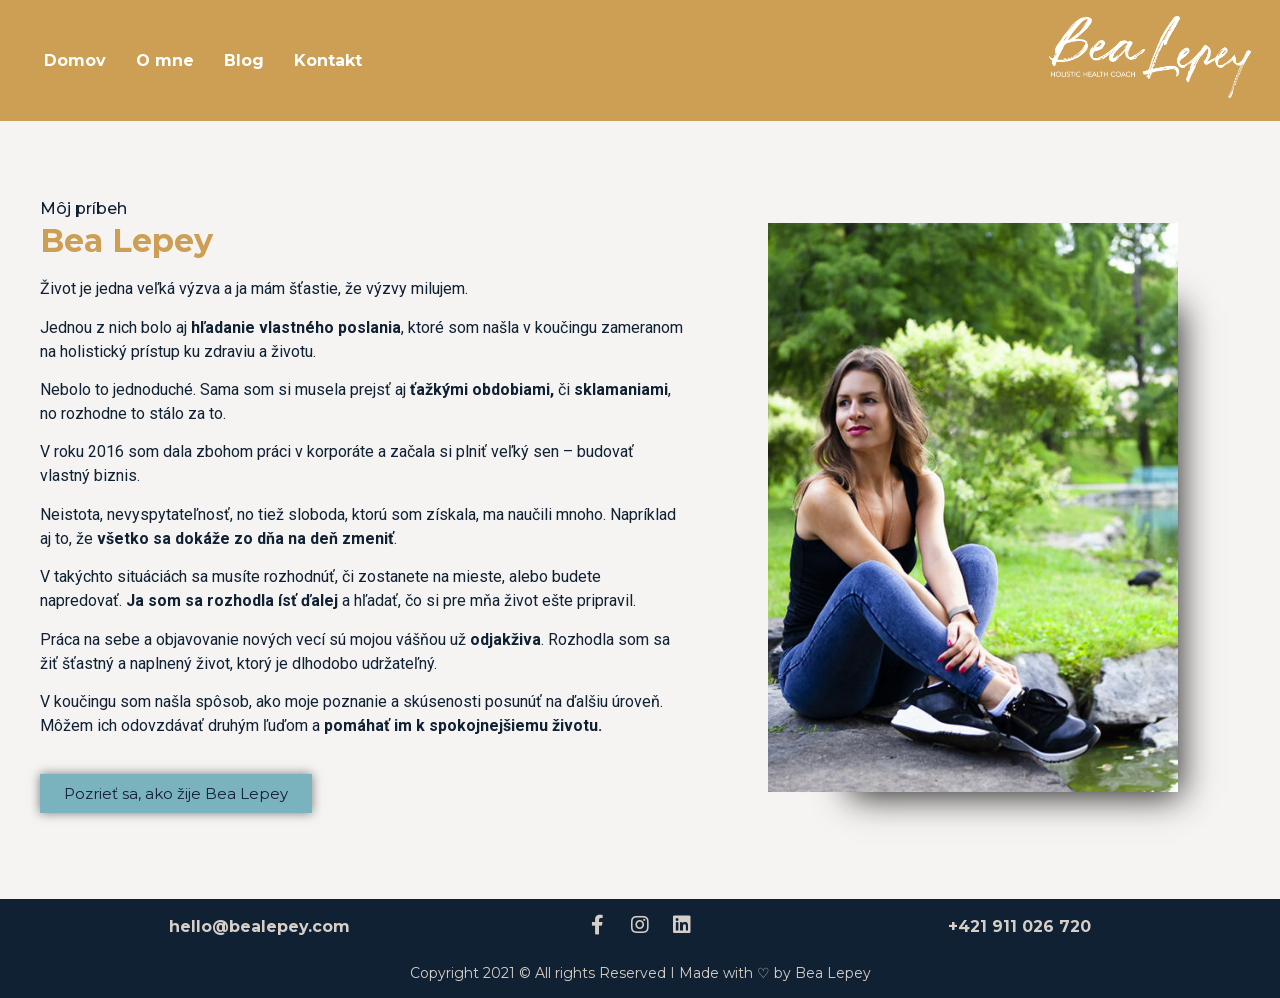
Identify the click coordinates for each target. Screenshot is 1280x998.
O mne (165, 60)
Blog (244, 60)
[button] (176, 793)
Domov (75, 60)
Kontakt (328, 60)
